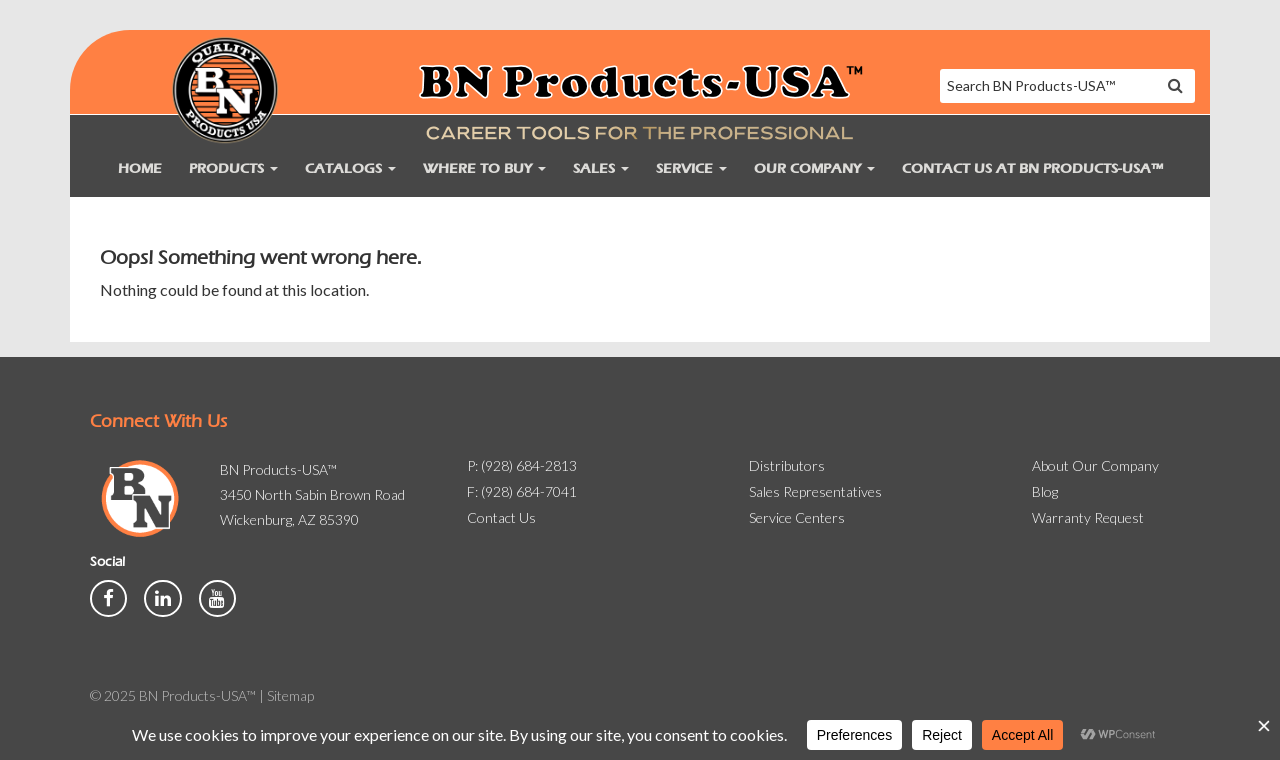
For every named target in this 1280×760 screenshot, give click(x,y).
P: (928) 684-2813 (522, 465)
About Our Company (1095, 465)
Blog (1045, 491)
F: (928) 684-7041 (522, 491)
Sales (601, 168)
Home (140, 168)
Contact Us (501, 517)
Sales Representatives (815, 491)
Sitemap (290, 695)
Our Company (814, 168)
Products (233, 168)
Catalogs (350, 168)
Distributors (787, 465)
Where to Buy (484, 168)
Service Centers (797, 517)
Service (691, 168)
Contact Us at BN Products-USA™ (1032, 168)
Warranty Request (1088, 517)
